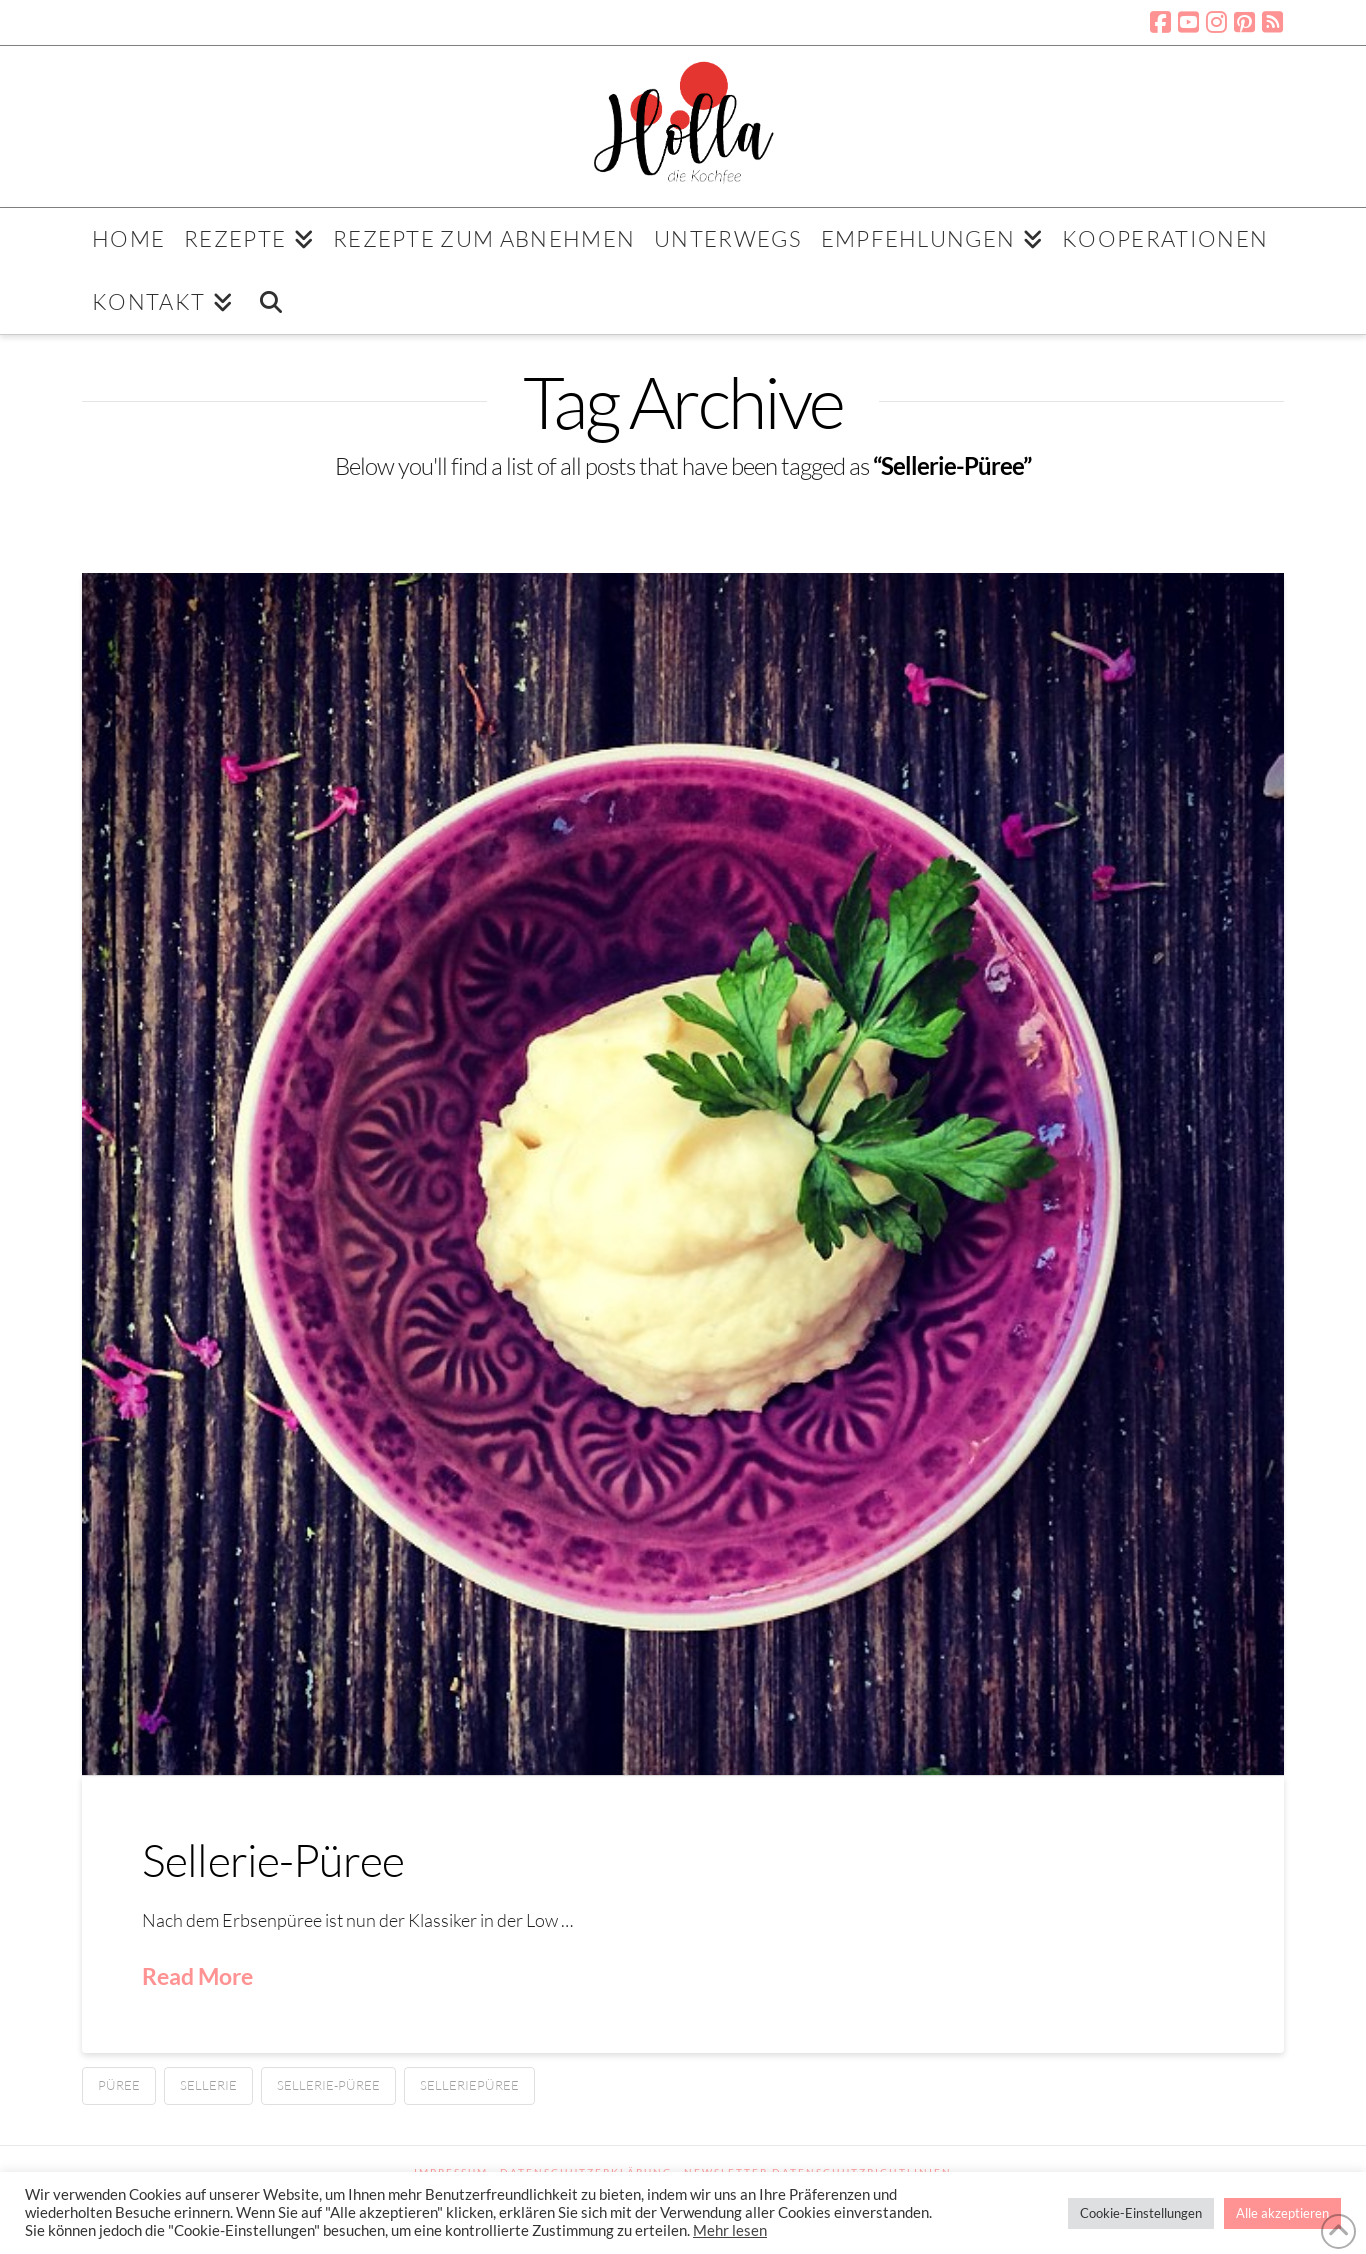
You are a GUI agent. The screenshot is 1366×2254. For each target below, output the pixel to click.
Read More (197, 1976)
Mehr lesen (730, 2230)
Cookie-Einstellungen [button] (1141, 2213)
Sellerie (208, 2085)
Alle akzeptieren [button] (1282, 2213)
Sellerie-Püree (273, 1859)
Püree (119, 2085)
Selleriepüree (469, 2085)
